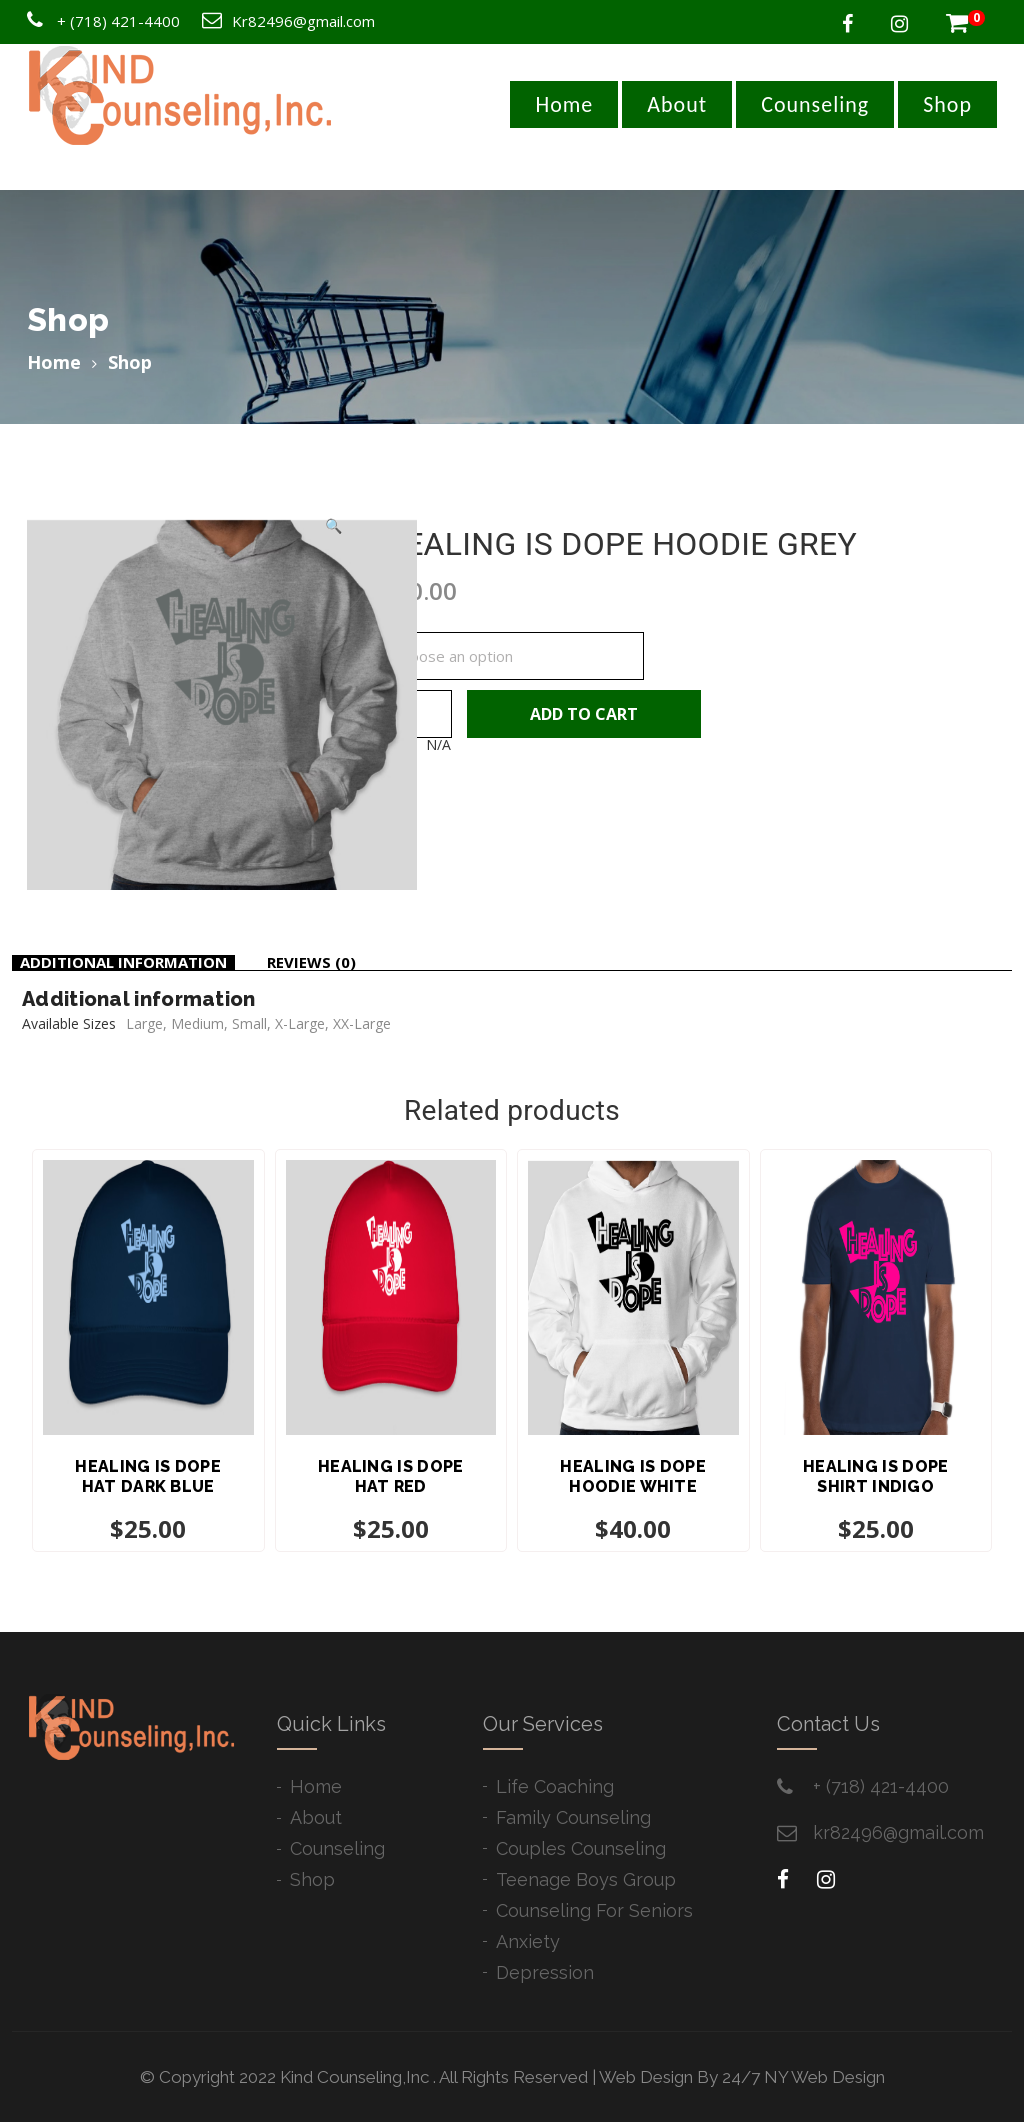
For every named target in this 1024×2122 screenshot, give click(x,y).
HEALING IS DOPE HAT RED (391, 1476)
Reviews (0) (311, 962)
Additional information (123, 962)
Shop (947, 104)
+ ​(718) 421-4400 (881, 1786)
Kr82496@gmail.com (303, 21)
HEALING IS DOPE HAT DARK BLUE (148, 1476)
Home (564, 104)
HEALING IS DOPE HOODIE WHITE (633, 1476)
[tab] (123, 962)
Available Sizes (429, 626)
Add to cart (584, 714)
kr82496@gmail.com (898, 1832)
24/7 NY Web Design (803, 2077)
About (677, 104)
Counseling (815, 104)
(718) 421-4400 (125, 21)
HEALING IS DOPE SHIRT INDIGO (876, 1476)
